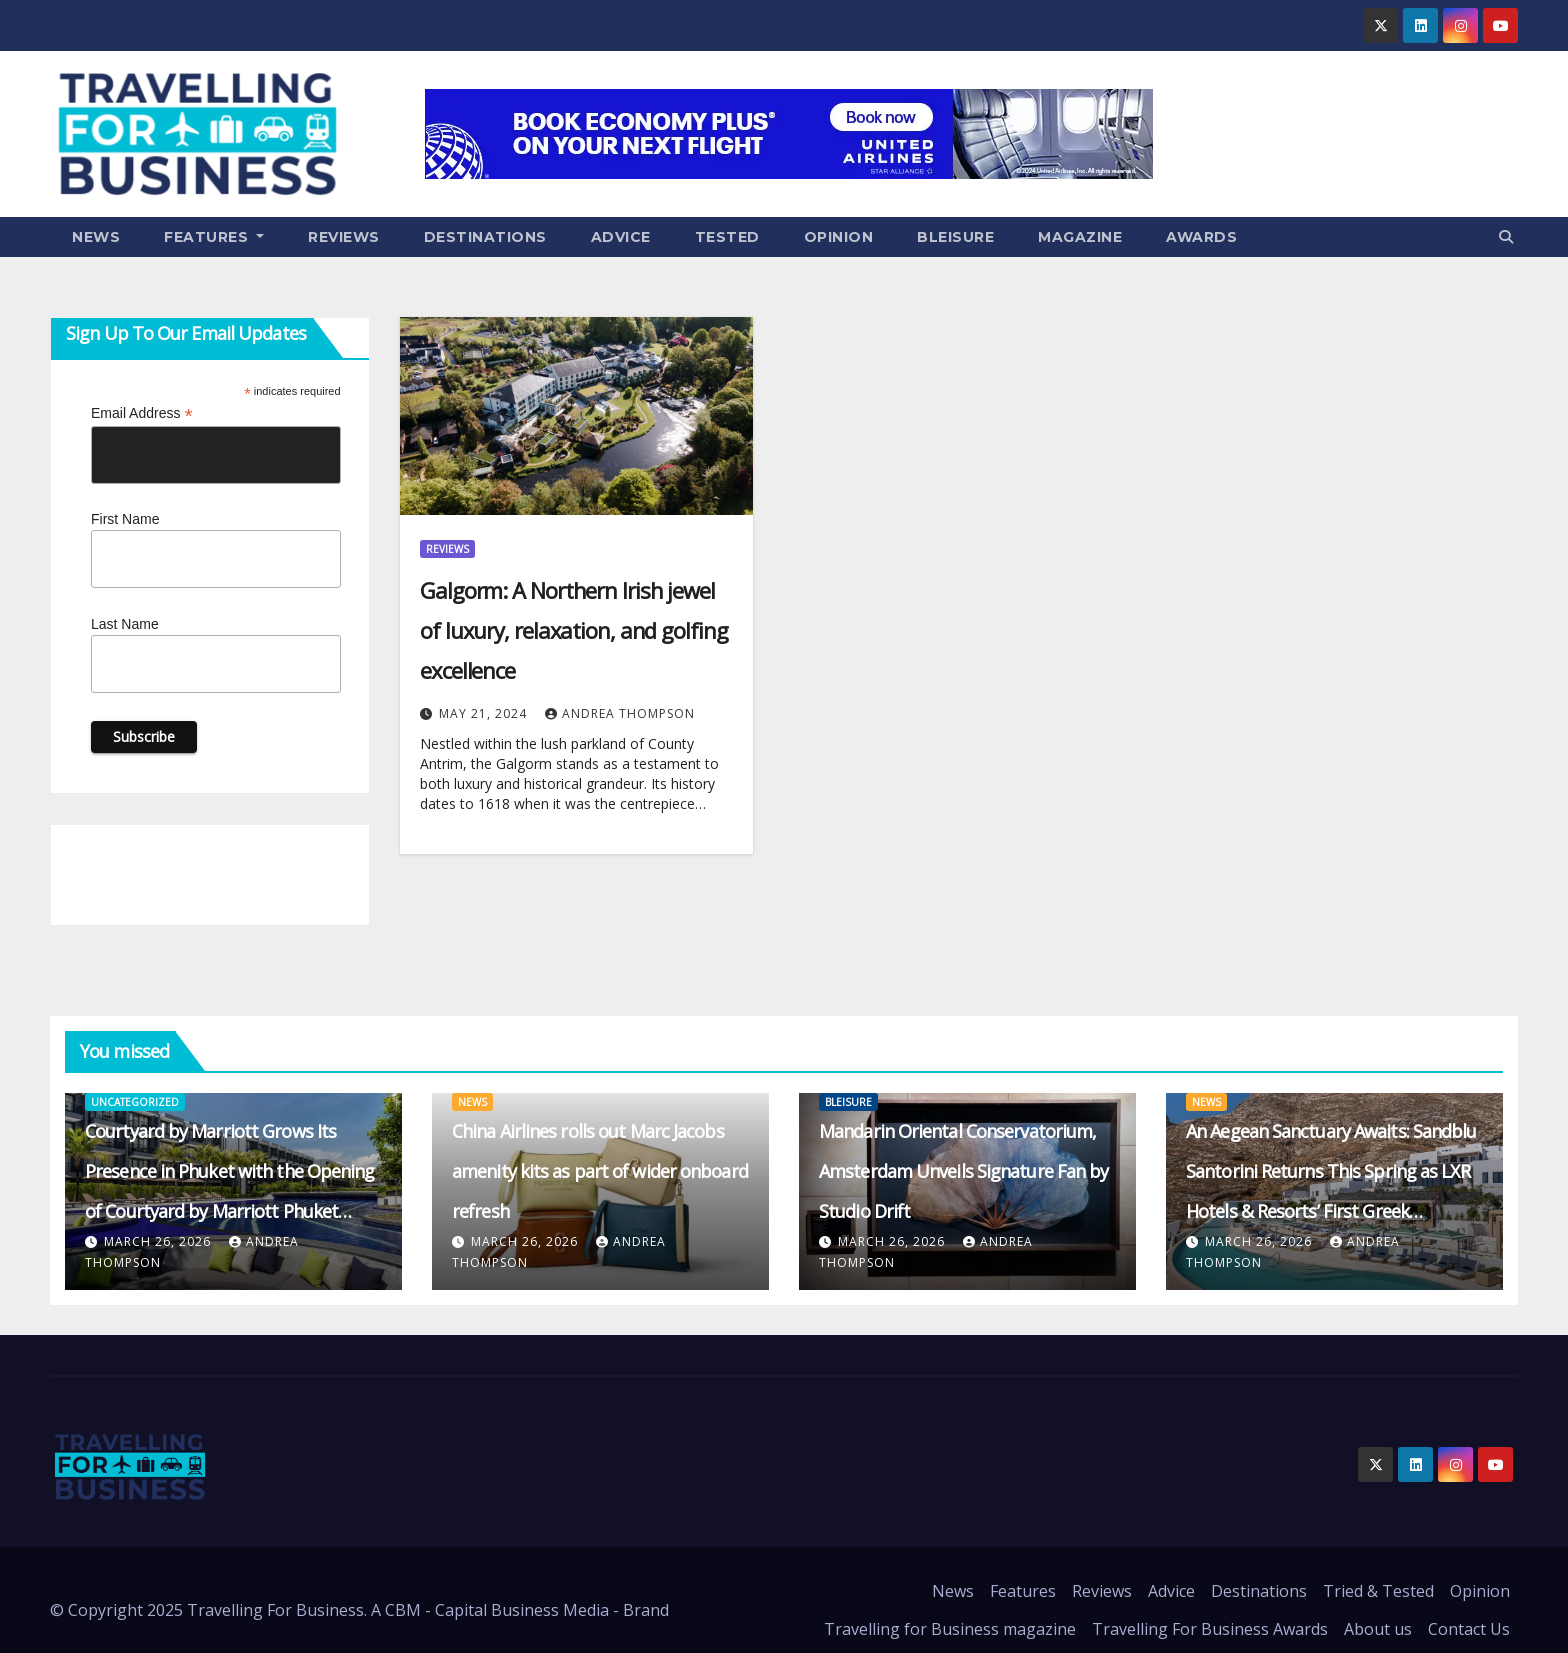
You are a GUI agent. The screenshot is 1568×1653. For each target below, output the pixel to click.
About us (1378, 1629)
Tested (727, 237)
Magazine (1080, 237)
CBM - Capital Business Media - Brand (527, 1610)
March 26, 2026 (159, 1241)
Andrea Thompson (620, 713)
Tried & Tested (1378, 1591)
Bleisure (955, 237)
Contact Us (1469, 1629)
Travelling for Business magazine (950, 1629)
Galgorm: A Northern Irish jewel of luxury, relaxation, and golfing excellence (574, 630)
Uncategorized (135, 1102)
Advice (621, 237)
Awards (1201, 237)
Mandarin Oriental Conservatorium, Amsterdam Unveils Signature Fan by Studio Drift (963, 1171)
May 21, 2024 (485, 713)
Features (214, 237)
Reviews (344, 237)
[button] (1506, 236)
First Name (125, 519)
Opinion (839, 237)
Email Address (142, 413)
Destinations (485, 237)
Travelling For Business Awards (1210, 1629)
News (96, 237)
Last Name (125, 624)
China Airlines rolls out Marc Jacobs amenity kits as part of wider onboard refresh (600, 1171)
